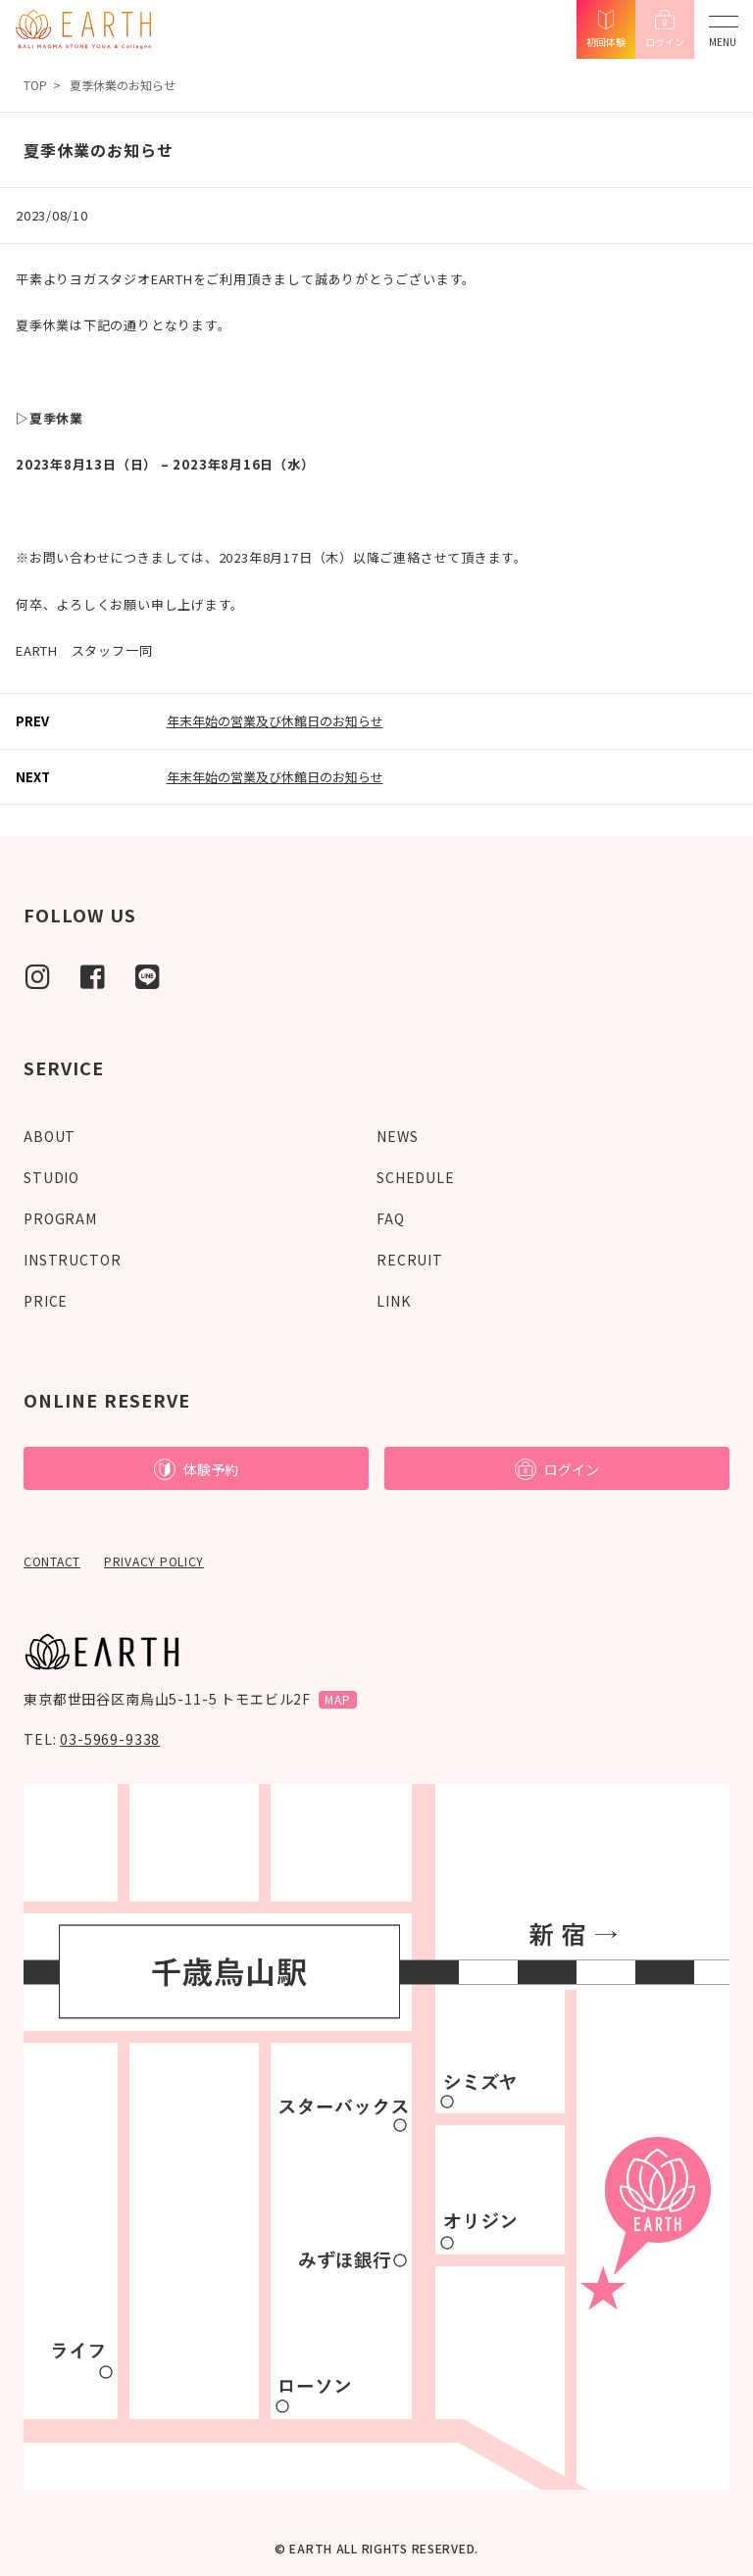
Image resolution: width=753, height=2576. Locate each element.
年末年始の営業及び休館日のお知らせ (275, 721)
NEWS (397, 1136)
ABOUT (49, 1136)
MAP (338, 1699)
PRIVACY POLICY (154, 1561)
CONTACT (52, 1561)
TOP (35, 84)
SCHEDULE (415, 1177)
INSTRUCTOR (72, 1259)
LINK (393, 1301)
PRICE (46, 1301)
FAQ (390, 1218)
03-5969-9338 (110, 1739)
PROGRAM (60, 1218)
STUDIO (51, 1177)
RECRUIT (409, 1259)
